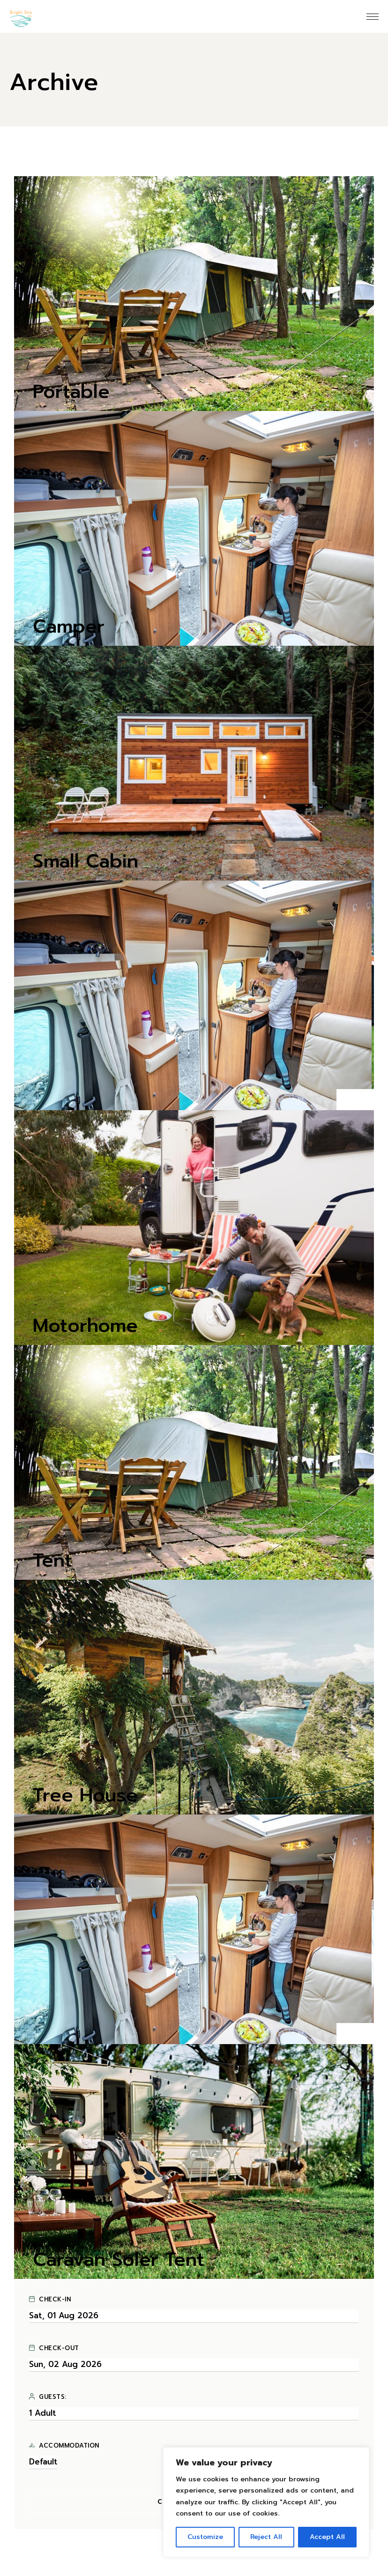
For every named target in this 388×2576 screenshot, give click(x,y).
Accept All (327, 2537)
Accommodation (64, 2446)
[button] (345, 1099)
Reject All (266, 2537)
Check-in (50, 2299)
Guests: (48, 2397)
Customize (205, 2537)
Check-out (54, 2348)
